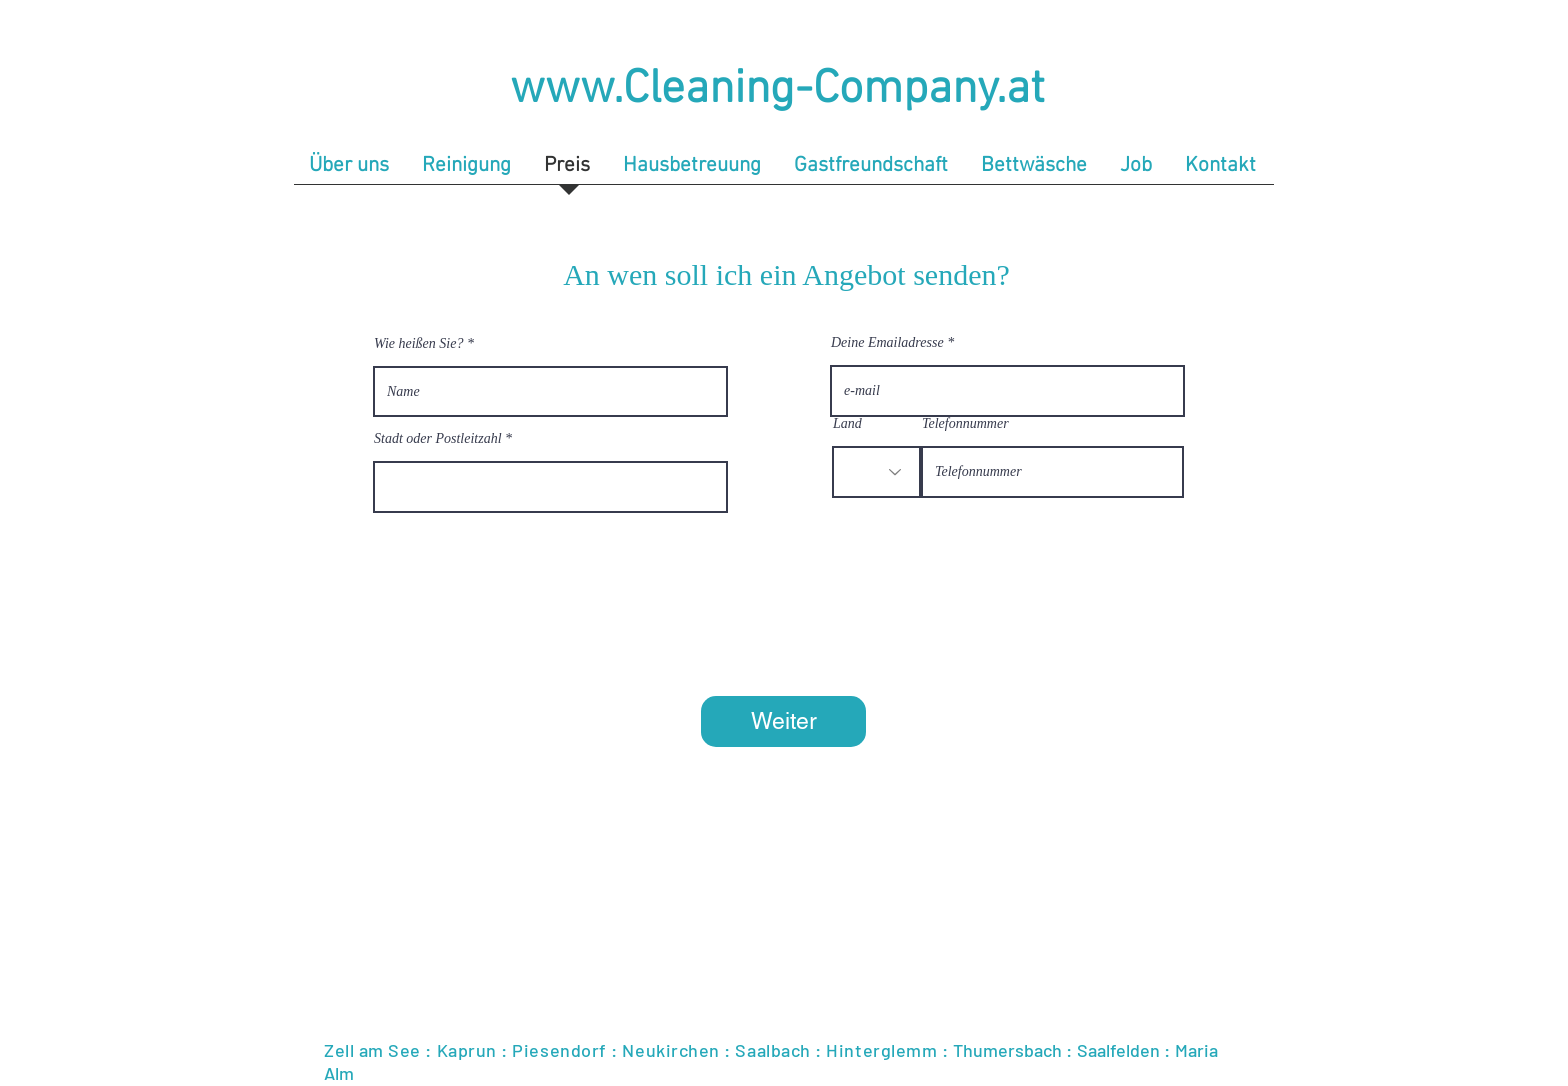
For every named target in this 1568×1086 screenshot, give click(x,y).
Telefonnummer (965, 424)
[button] (468, 172)
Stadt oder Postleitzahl (438, 439)
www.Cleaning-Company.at (777, 90)
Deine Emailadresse (887, 343)
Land (847, 424)
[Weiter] (783, 721)
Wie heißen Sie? (418, 344)
